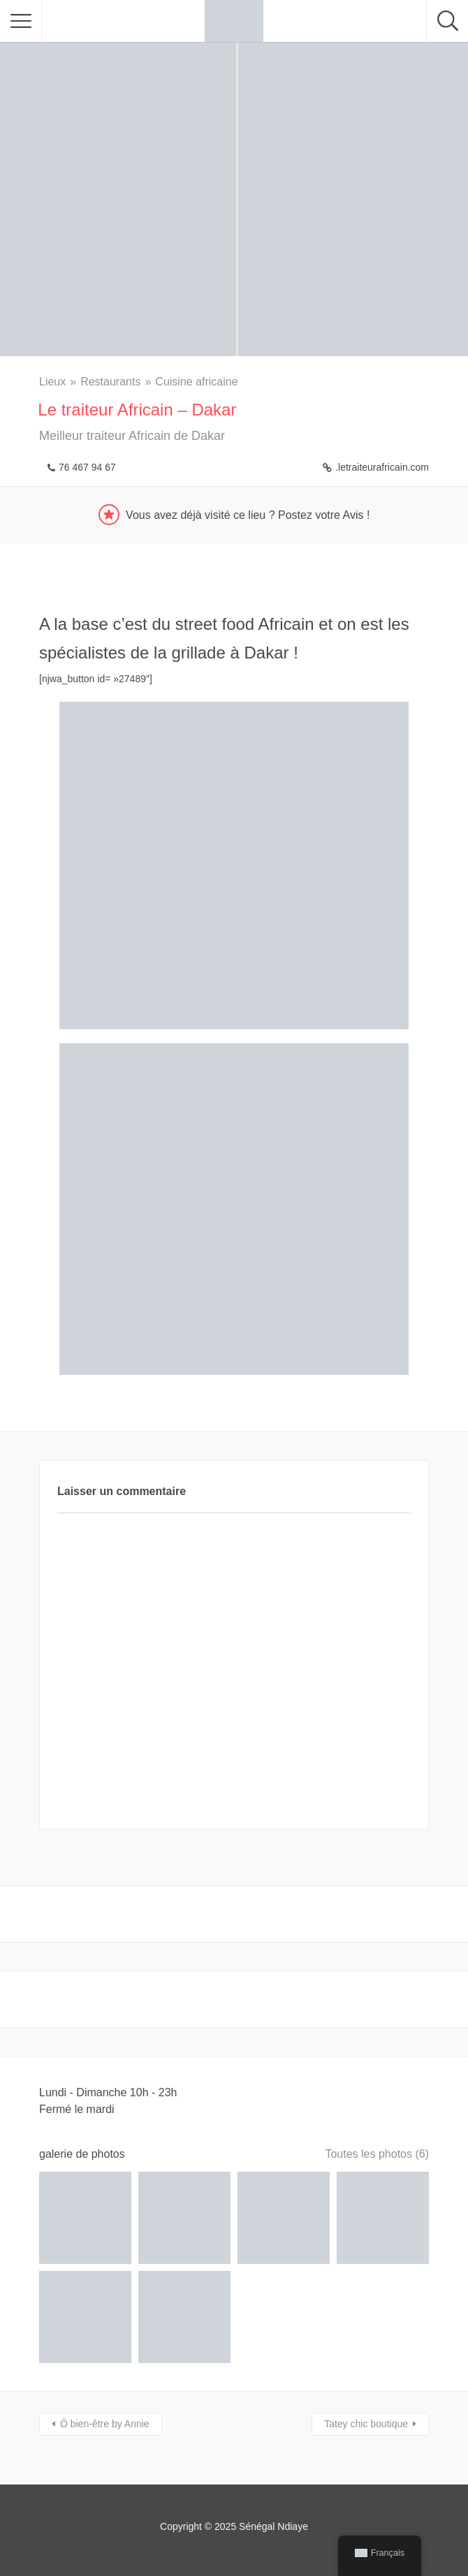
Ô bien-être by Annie (104, 2423)
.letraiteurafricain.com (382, 467)
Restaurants (110, 382)
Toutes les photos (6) (377, 2154)
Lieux (52, 382)
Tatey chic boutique (366, 2423)
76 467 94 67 (87, 467)
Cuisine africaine (196, 382)
